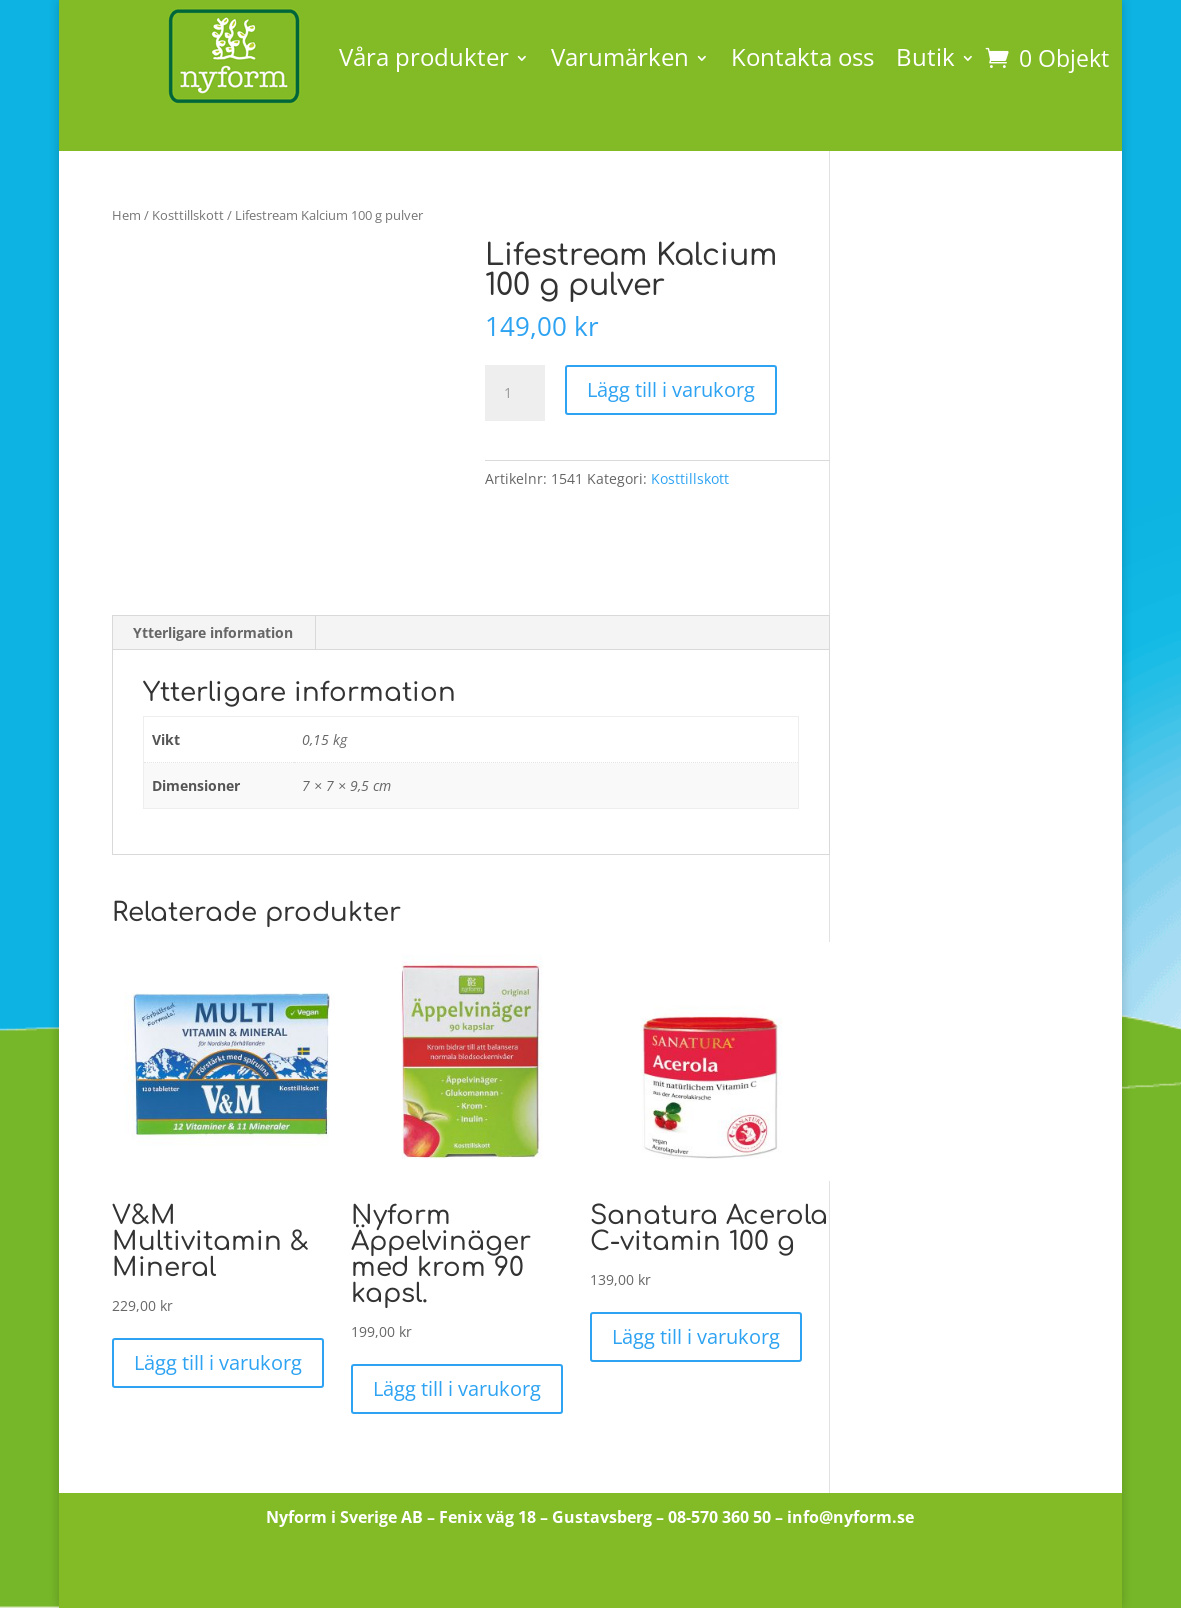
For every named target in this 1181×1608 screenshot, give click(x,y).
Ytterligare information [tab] (213, 632)
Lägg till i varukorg (671, 389)
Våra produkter (424, 56)
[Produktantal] (515, 393)
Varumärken (620, 56)
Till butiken (590, 1572)
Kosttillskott (188, 215)
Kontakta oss (802, 56)
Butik (925, 56)
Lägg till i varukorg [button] (218, 1362)
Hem (126, 215)
